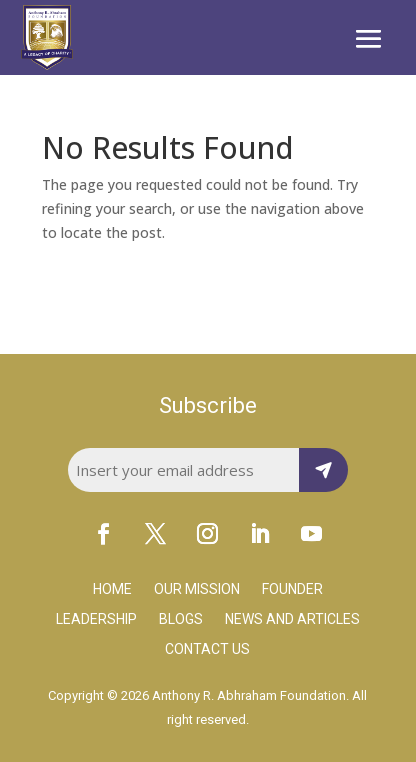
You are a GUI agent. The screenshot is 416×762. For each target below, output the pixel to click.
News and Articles (292, 619)
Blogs (181, 619)
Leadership (96, 619)
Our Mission (197, 589)
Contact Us (207, 649)
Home (112, 589)
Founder (292, 589)
